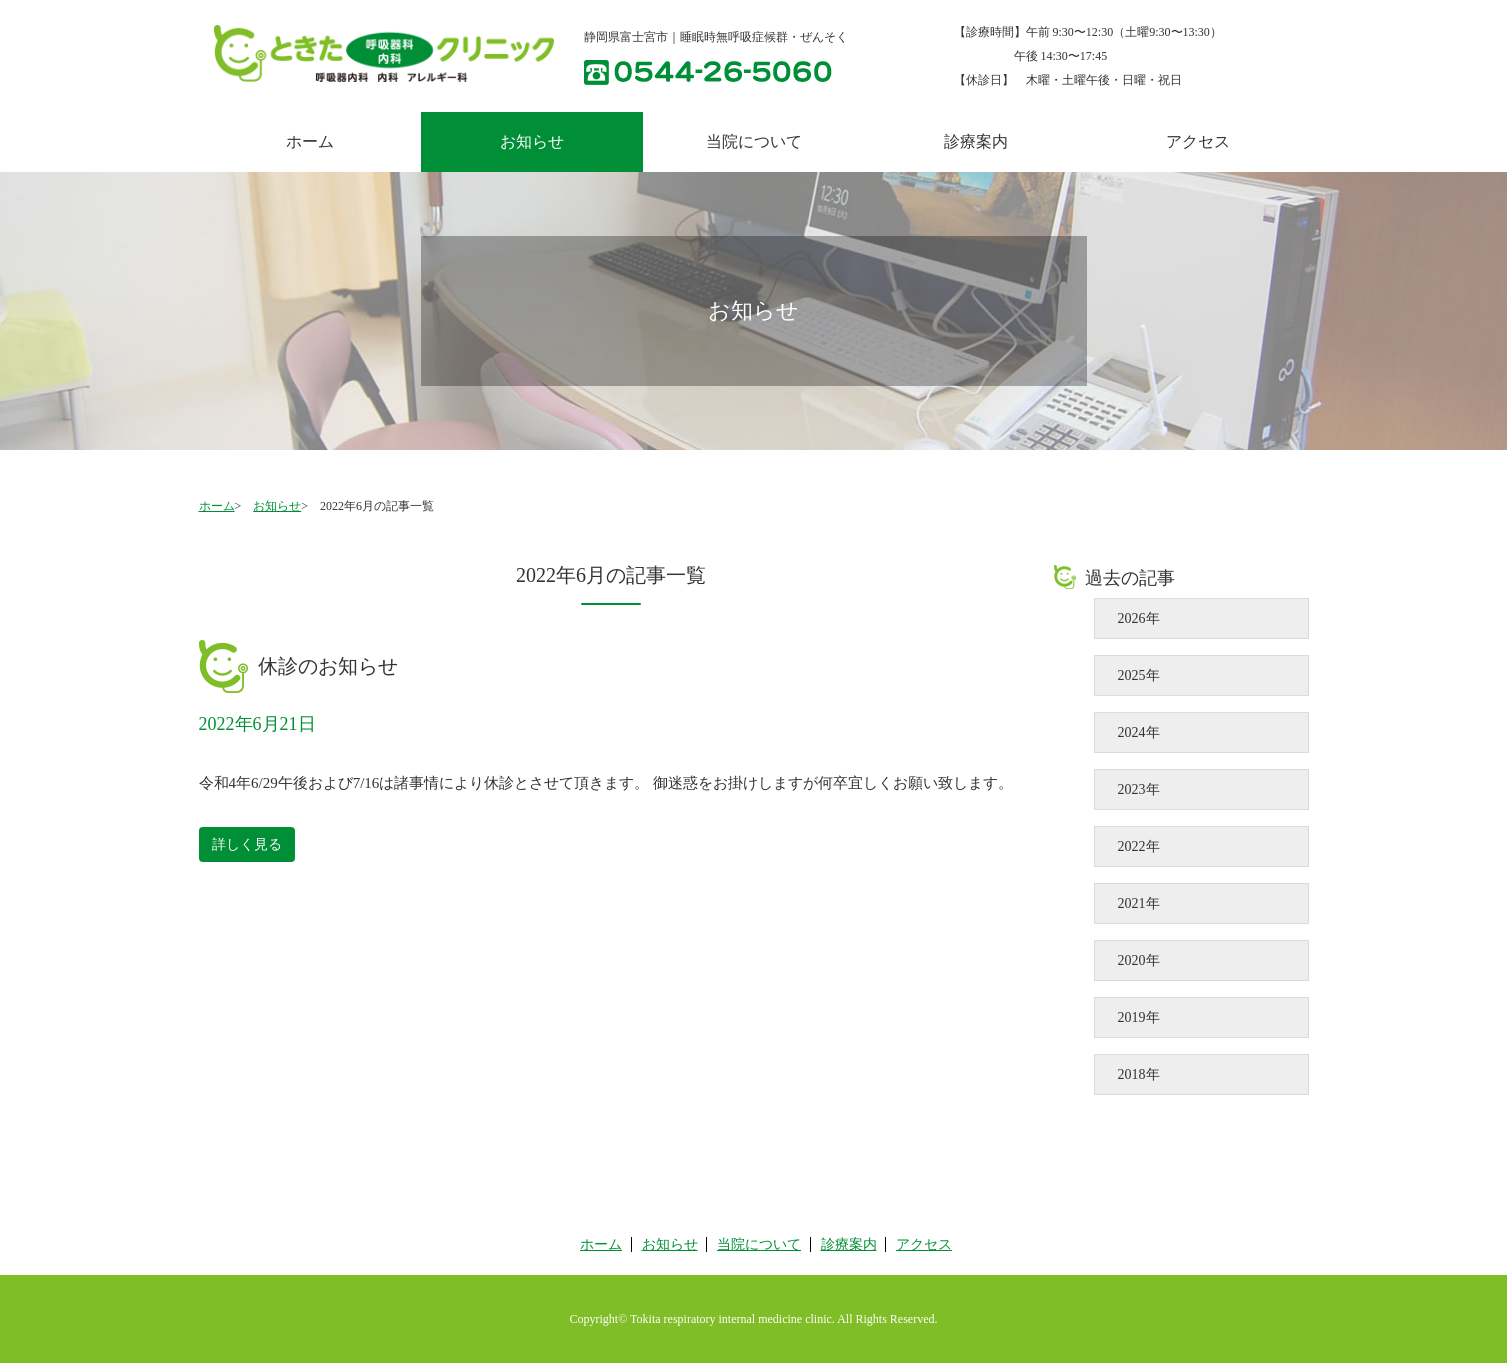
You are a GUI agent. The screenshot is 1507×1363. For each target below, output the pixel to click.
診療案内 (976, 141)
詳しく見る (247, 844)
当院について (754, 141)
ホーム (310, 141)
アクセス (1198, 141)
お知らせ (277, 506)
